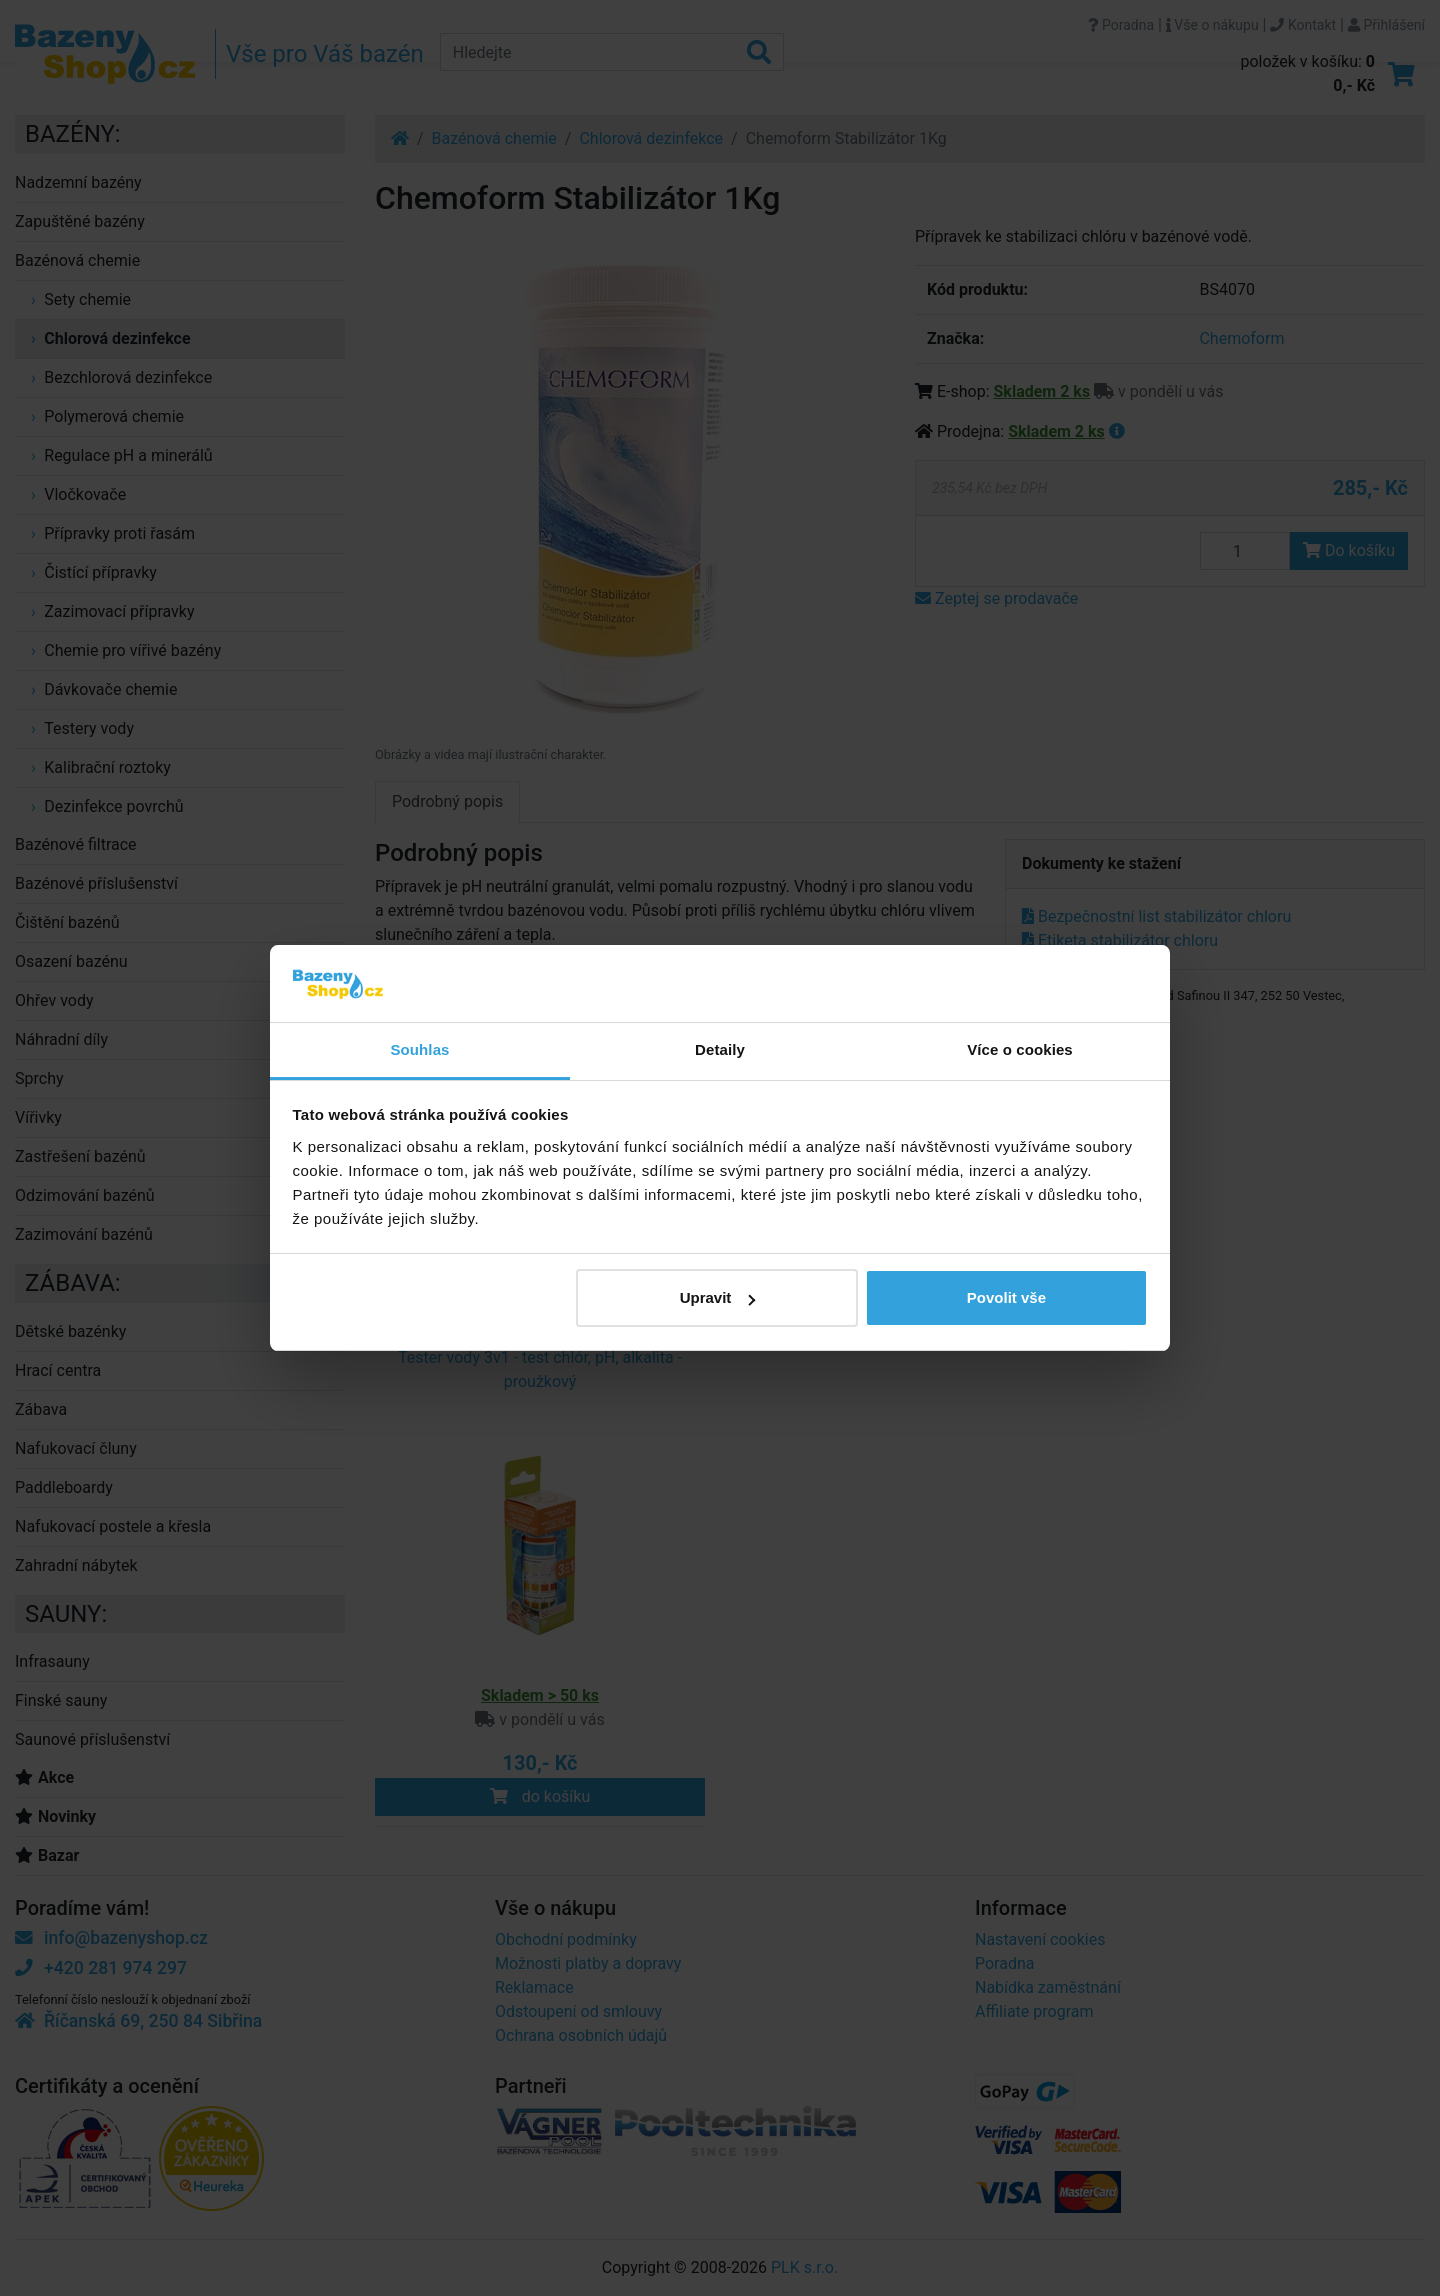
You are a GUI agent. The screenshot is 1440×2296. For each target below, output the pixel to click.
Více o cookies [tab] (1020, 1049)
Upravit (718, 1297)
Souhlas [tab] (419, 1049)
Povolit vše (1006, 1297)
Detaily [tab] (720, 1049)
